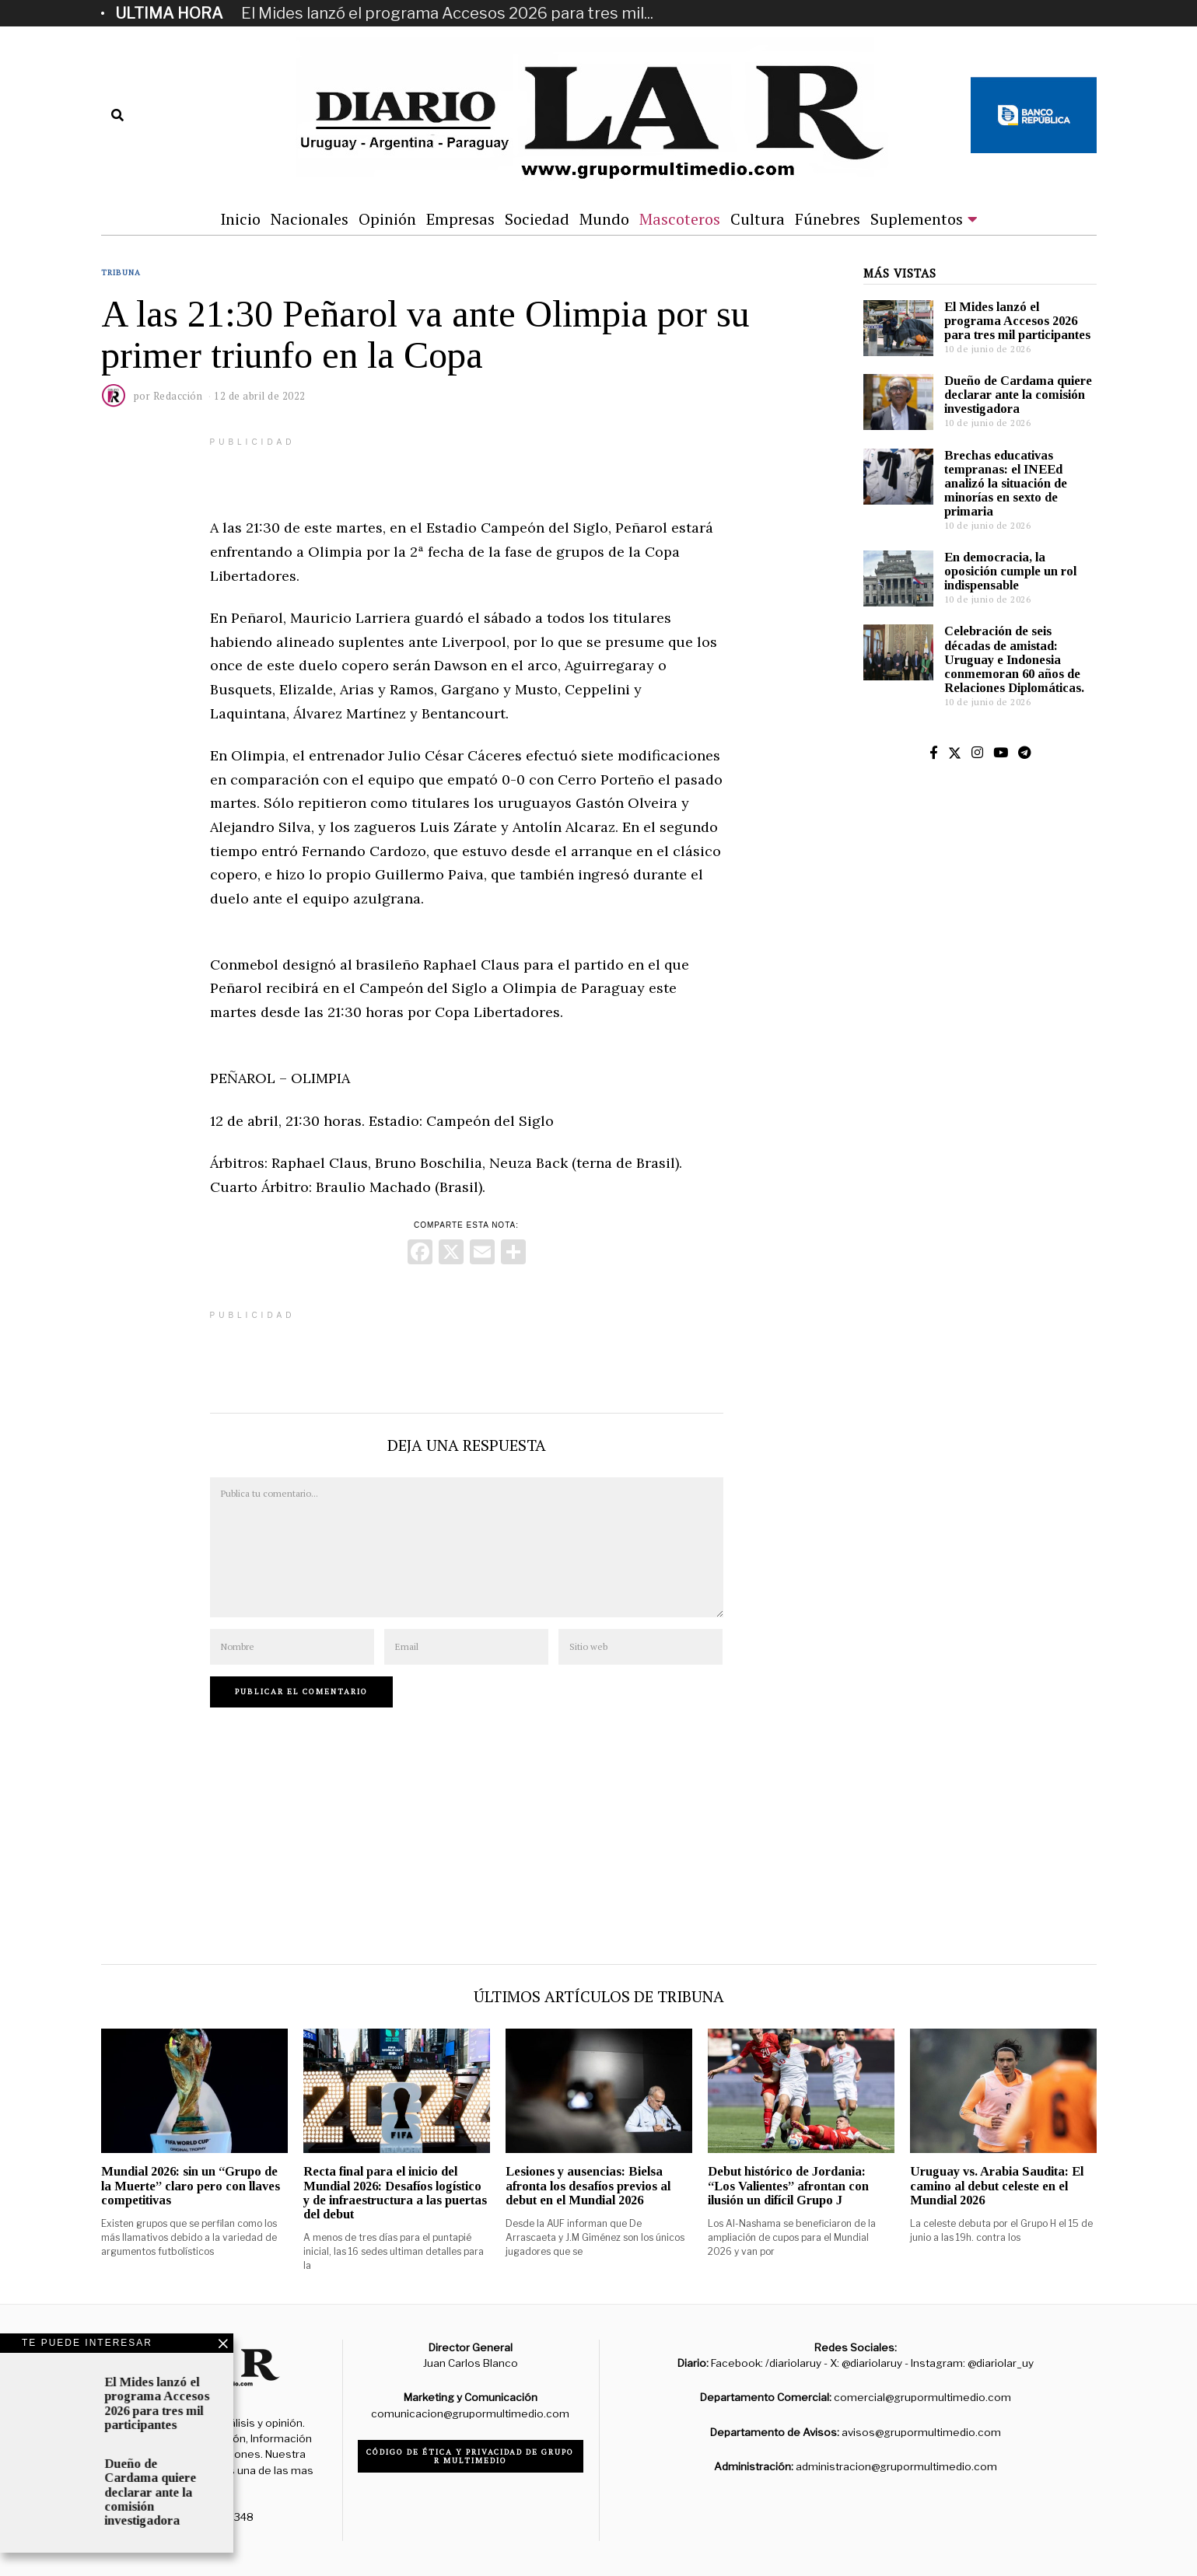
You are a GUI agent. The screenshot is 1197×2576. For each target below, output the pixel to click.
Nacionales (309, 218)
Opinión (387, 218)
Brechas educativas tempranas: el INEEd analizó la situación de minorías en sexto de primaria (1005, 483)
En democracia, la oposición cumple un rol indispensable (1010, 571)
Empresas (460, 218)
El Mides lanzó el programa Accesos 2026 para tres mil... (447, 13)
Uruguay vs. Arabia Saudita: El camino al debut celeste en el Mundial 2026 (996, 2185)
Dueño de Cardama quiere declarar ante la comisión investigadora (1018, 394)
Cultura (757, 218)
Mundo (604, 218)
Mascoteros (679, 218)
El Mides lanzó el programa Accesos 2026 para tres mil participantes (1017, 320)
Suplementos (916, 218)
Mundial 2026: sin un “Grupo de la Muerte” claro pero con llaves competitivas (190, 2185)
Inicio (240, 218)
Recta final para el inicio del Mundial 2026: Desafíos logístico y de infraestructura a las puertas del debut (395, 2192)
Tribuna (121, 272)
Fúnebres (827, 218)
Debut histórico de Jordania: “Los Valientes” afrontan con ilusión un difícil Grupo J (788, 2185)
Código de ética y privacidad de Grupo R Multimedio (470, 2456)
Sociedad (537, 218)
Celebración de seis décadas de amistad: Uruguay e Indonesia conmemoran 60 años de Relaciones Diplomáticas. (1014, 659)
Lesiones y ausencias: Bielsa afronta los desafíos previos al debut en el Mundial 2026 (588, 2185)
